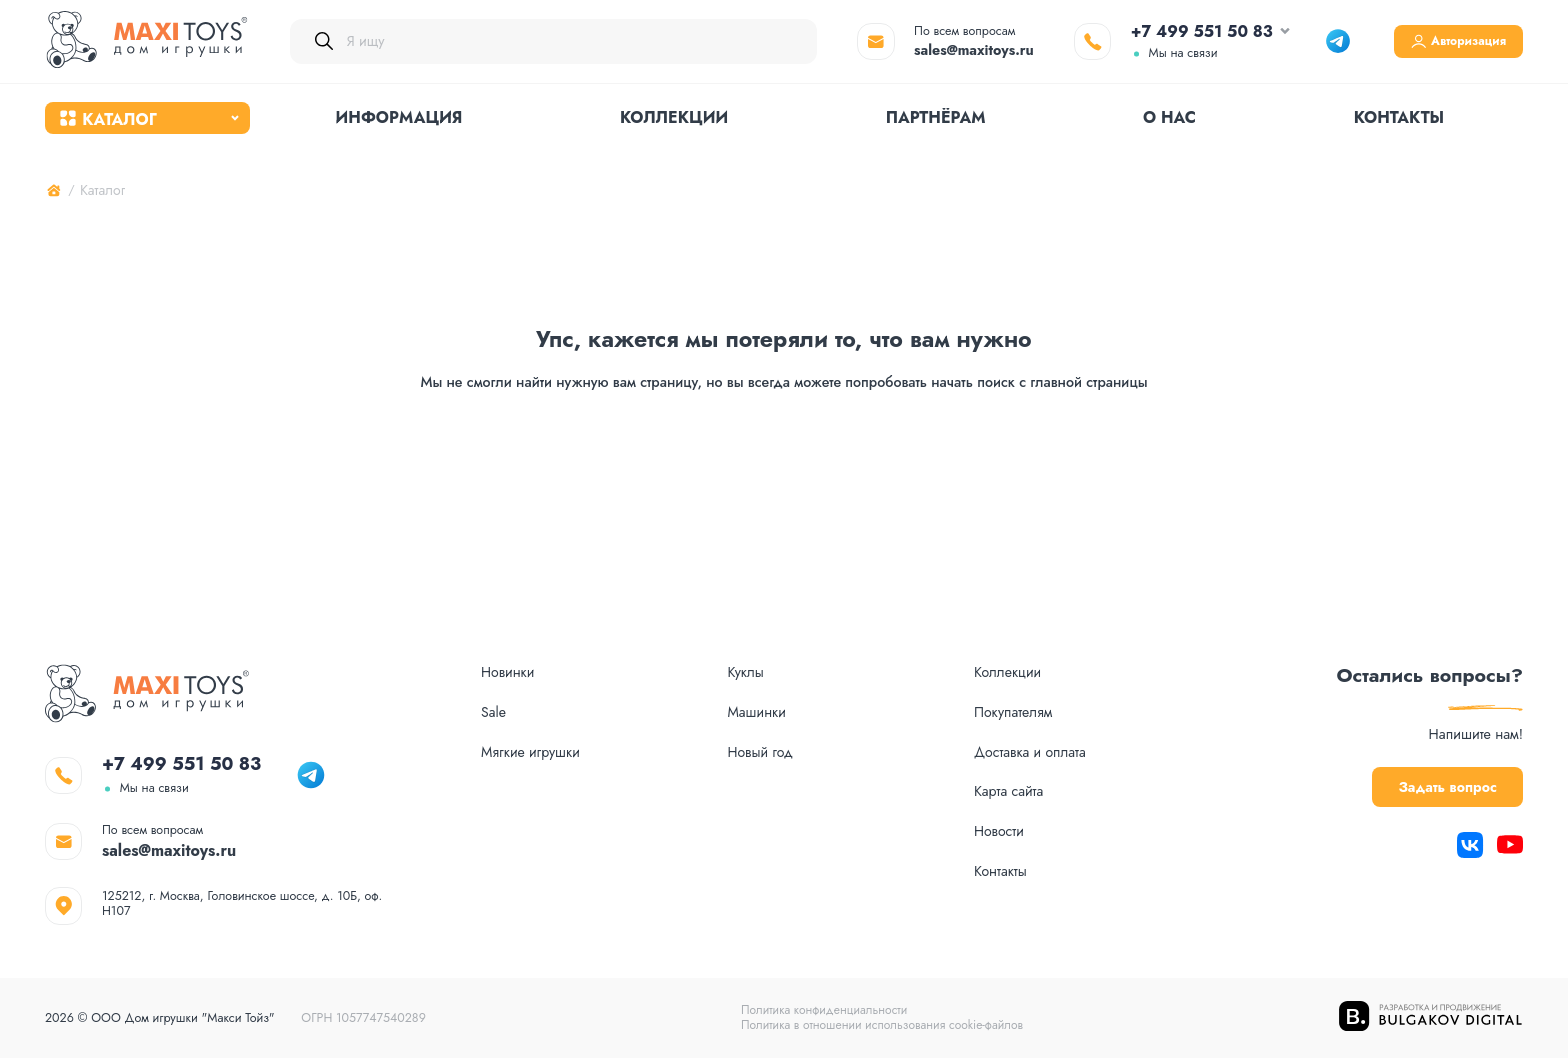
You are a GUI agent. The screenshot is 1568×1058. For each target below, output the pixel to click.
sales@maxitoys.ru (934, 50)
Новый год (760, 719)
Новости (999, 800)
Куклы (745, 639)
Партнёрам (936, 122)
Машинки (756, 679)
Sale (493, 679)
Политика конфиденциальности (822, 1010)
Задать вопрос (1425, 756)
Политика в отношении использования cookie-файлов (882, 1025)
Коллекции (674, 122)
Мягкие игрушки (531, 719)
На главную (784, 466)
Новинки (508, 639)
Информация (399, 122)
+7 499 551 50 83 (1162, 31)
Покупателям (1014, 679)
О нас (1169, 122)
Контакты (1399, 122)
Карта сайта (1009, 760)
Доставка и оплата (1031, 719)
